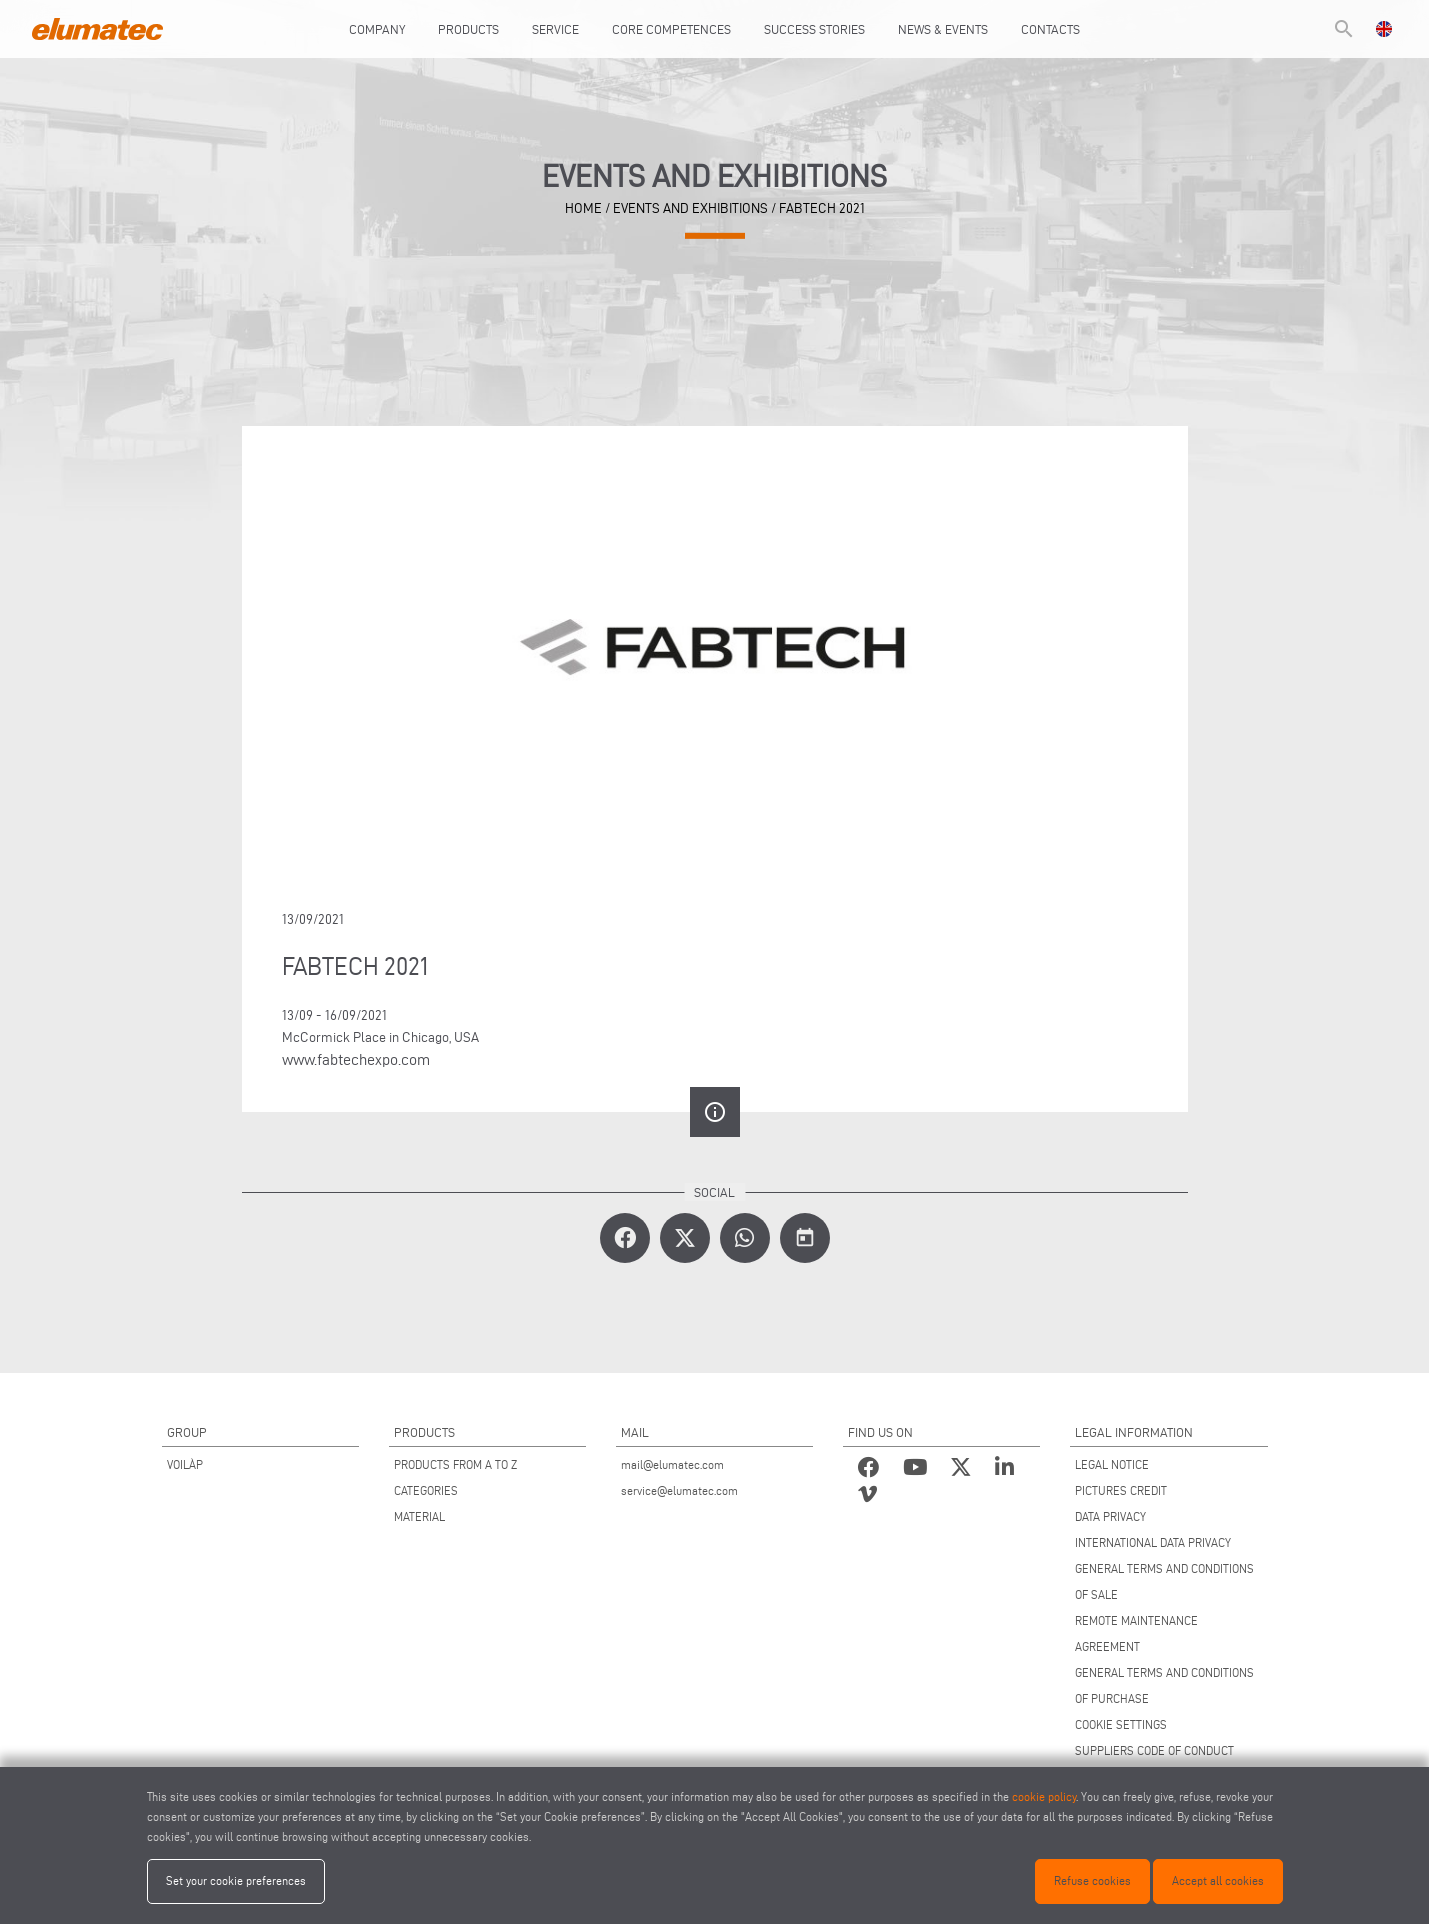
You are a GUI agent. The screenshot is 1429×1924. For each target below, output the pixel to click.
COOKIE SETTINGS (1121, 1724)
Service (555, 29)
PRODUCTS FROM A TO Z (455, 1464)
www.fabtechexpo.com (356, 1059)
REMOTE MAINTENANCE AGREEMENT (1136, 1633)
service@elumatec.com (679, 1490)
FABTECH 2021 (822, 208)
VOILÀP (185, 1464)
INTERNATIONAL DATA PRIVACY (1153, 1542)
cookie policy (1044, 1796)
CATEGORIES (426, 1490)
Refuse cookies (1092, 1880)
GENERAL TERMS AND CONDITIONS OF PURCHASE (1164, 1685)
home (583, 208)
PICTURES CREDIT (1121, 1490)
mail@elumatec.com (672, 1464)
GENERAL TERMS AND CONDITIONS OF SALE (1164, 1581)
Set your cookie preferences (236, 1880)
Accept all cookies (1218, 1880)
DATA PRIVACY (1110, 1516)
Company (377, 29)
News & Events (943, 29)
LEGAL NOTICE (1112, 1464)
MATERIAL (419, 1516)
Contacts (1050, 29)
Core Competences (671, 29)
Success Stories (814, 29)
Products (468, 29)
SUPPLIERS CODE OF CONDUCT (1154, 1750)
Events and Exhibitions (690, 208)
